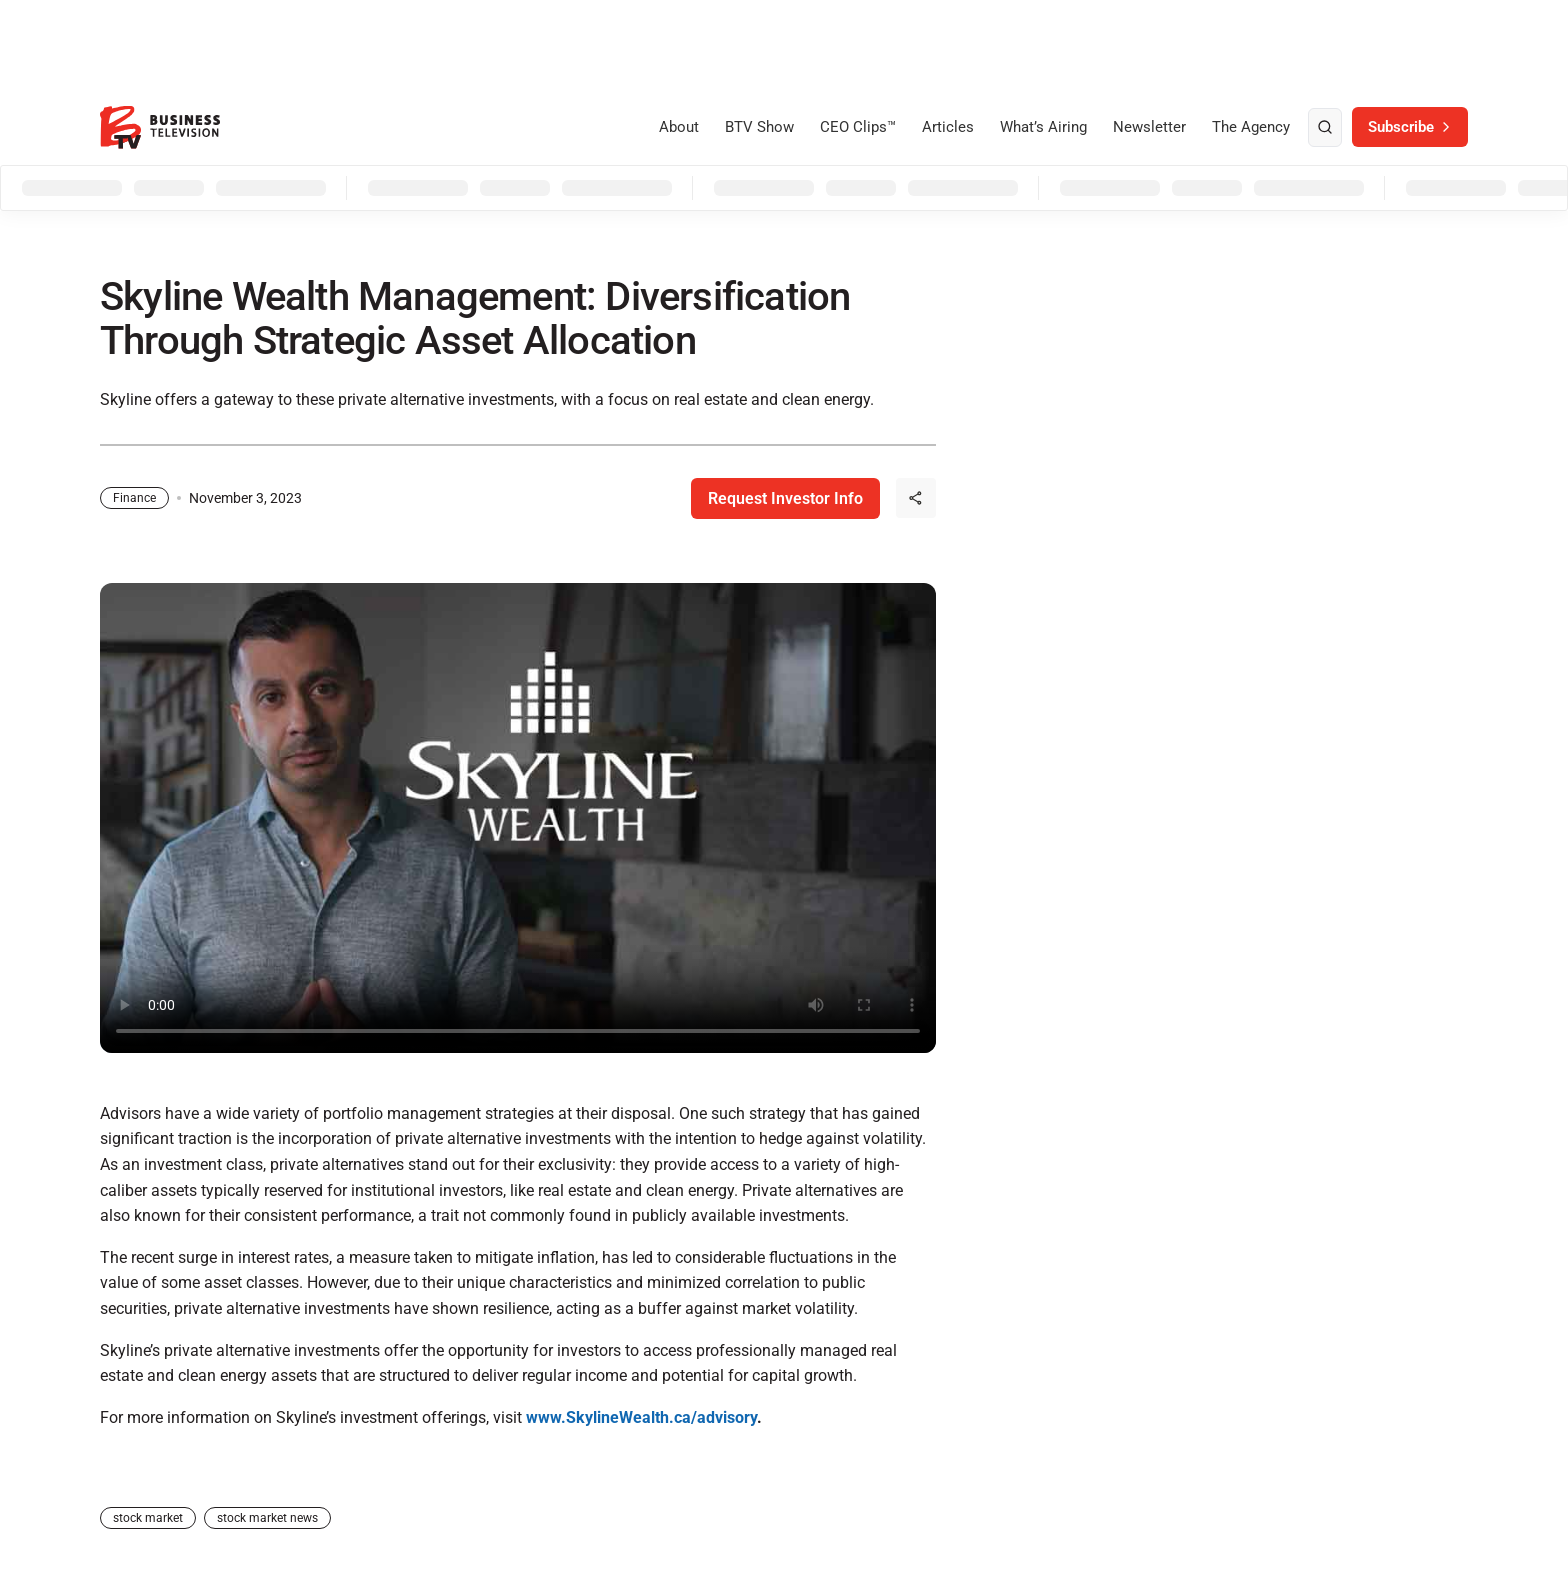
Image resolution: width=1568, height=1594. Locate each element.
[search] (1325, 128)
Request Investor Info (785, 498)
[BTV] (160, 127)
